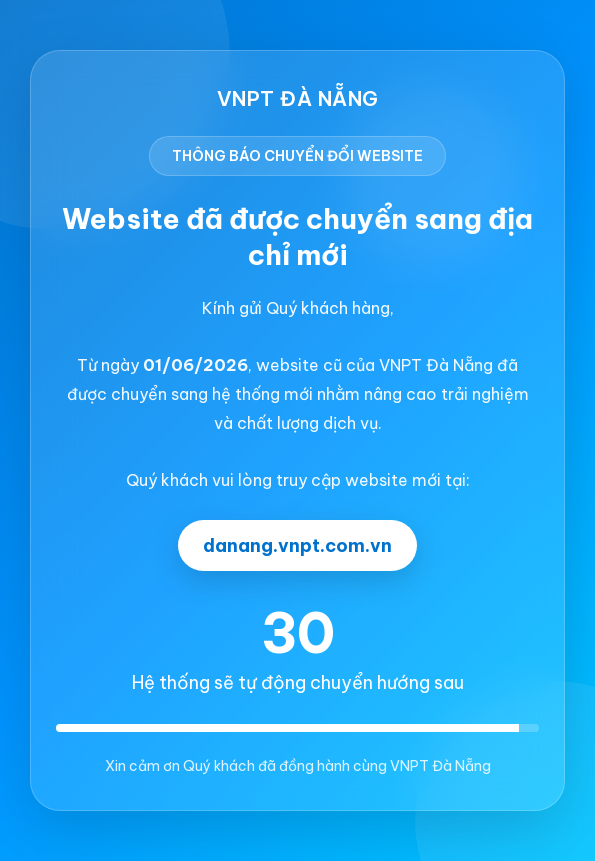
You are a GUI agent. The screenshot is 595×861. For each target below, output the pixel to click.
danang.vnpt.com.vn (297, 545)
